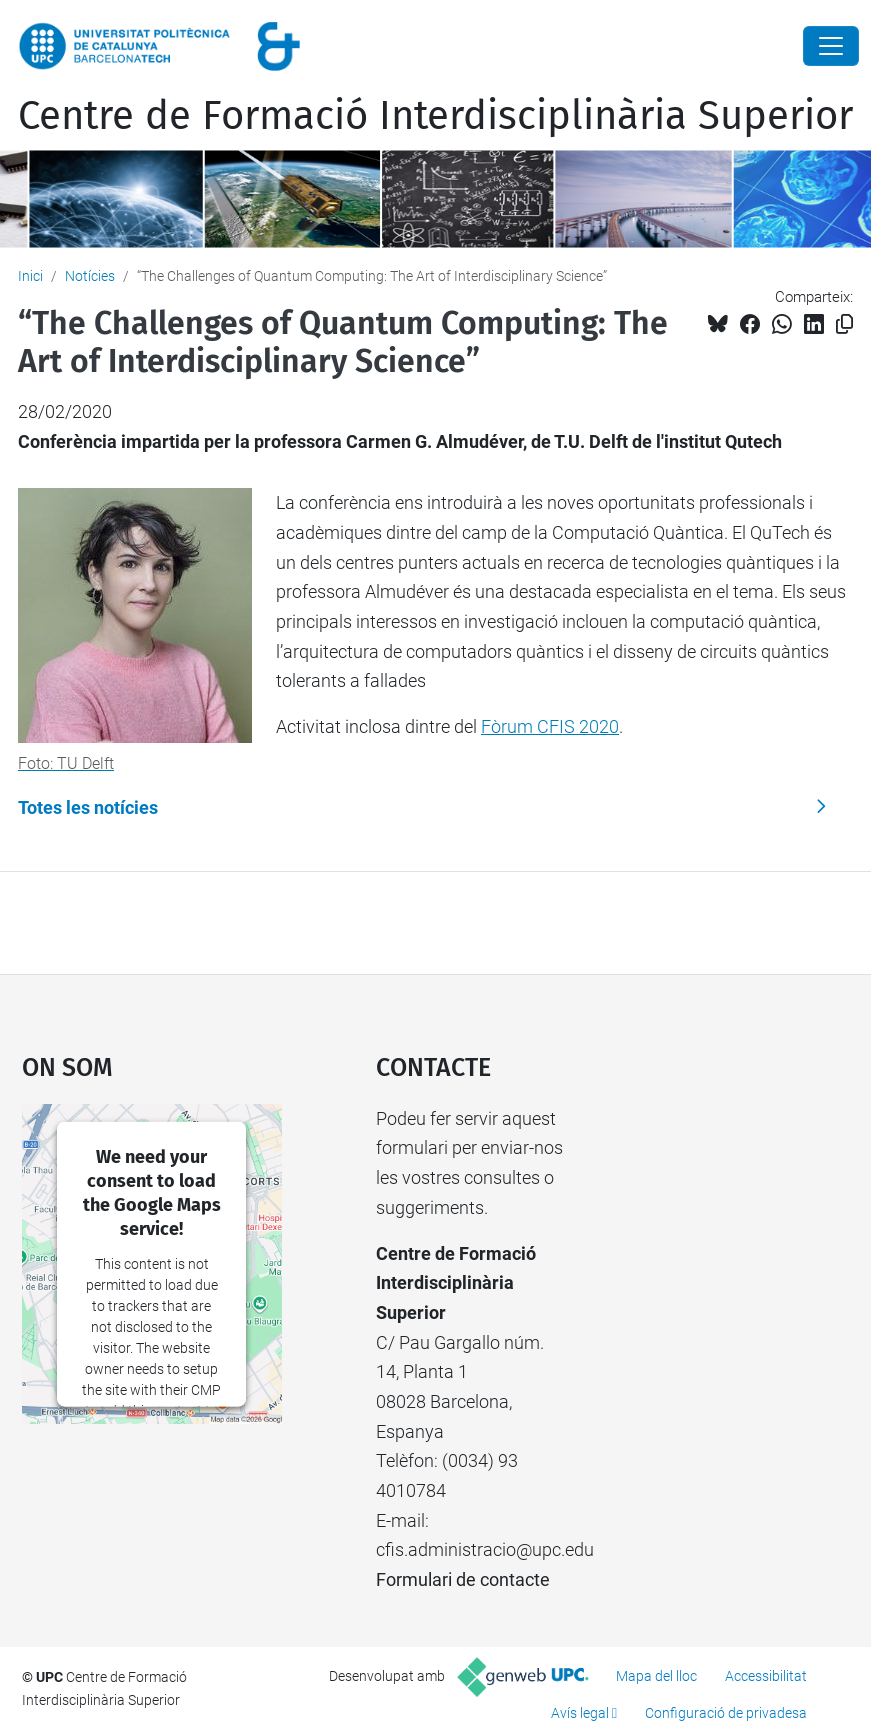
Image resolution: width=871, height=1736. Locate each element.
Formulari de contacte (463, 1579)
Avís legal (580, 1713)
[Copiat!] (844, 324)
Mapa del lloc (656, 1676)
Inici (30, 276)
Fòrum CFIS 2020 (550, 726)
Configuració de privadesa (726, 1713)
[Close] (831, 46)
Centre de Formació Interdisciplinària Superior (435, 116)
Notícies (90, 276)
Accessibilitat (766, 1676)
